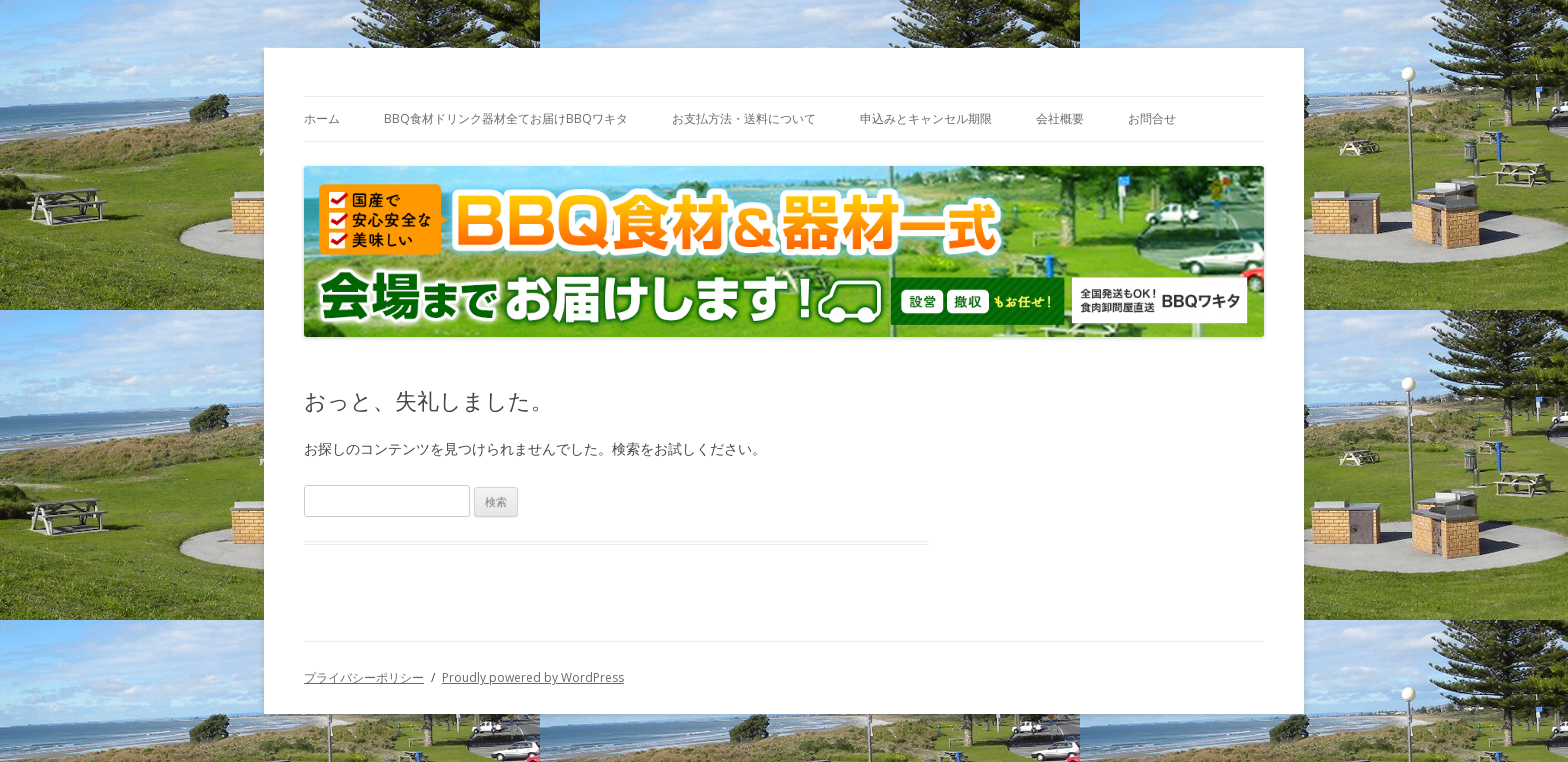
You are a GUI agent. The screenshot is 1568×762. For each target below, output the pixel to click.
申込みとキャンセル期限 (926, 118)
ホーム (322, 118)
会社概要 (1060, 118)
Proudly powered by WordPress (533, 677)
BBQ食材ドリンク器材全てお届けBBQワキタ (506, 118)
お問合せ (1152, 118)
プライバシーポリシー (364, 677)
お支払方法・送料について (744, 118)
